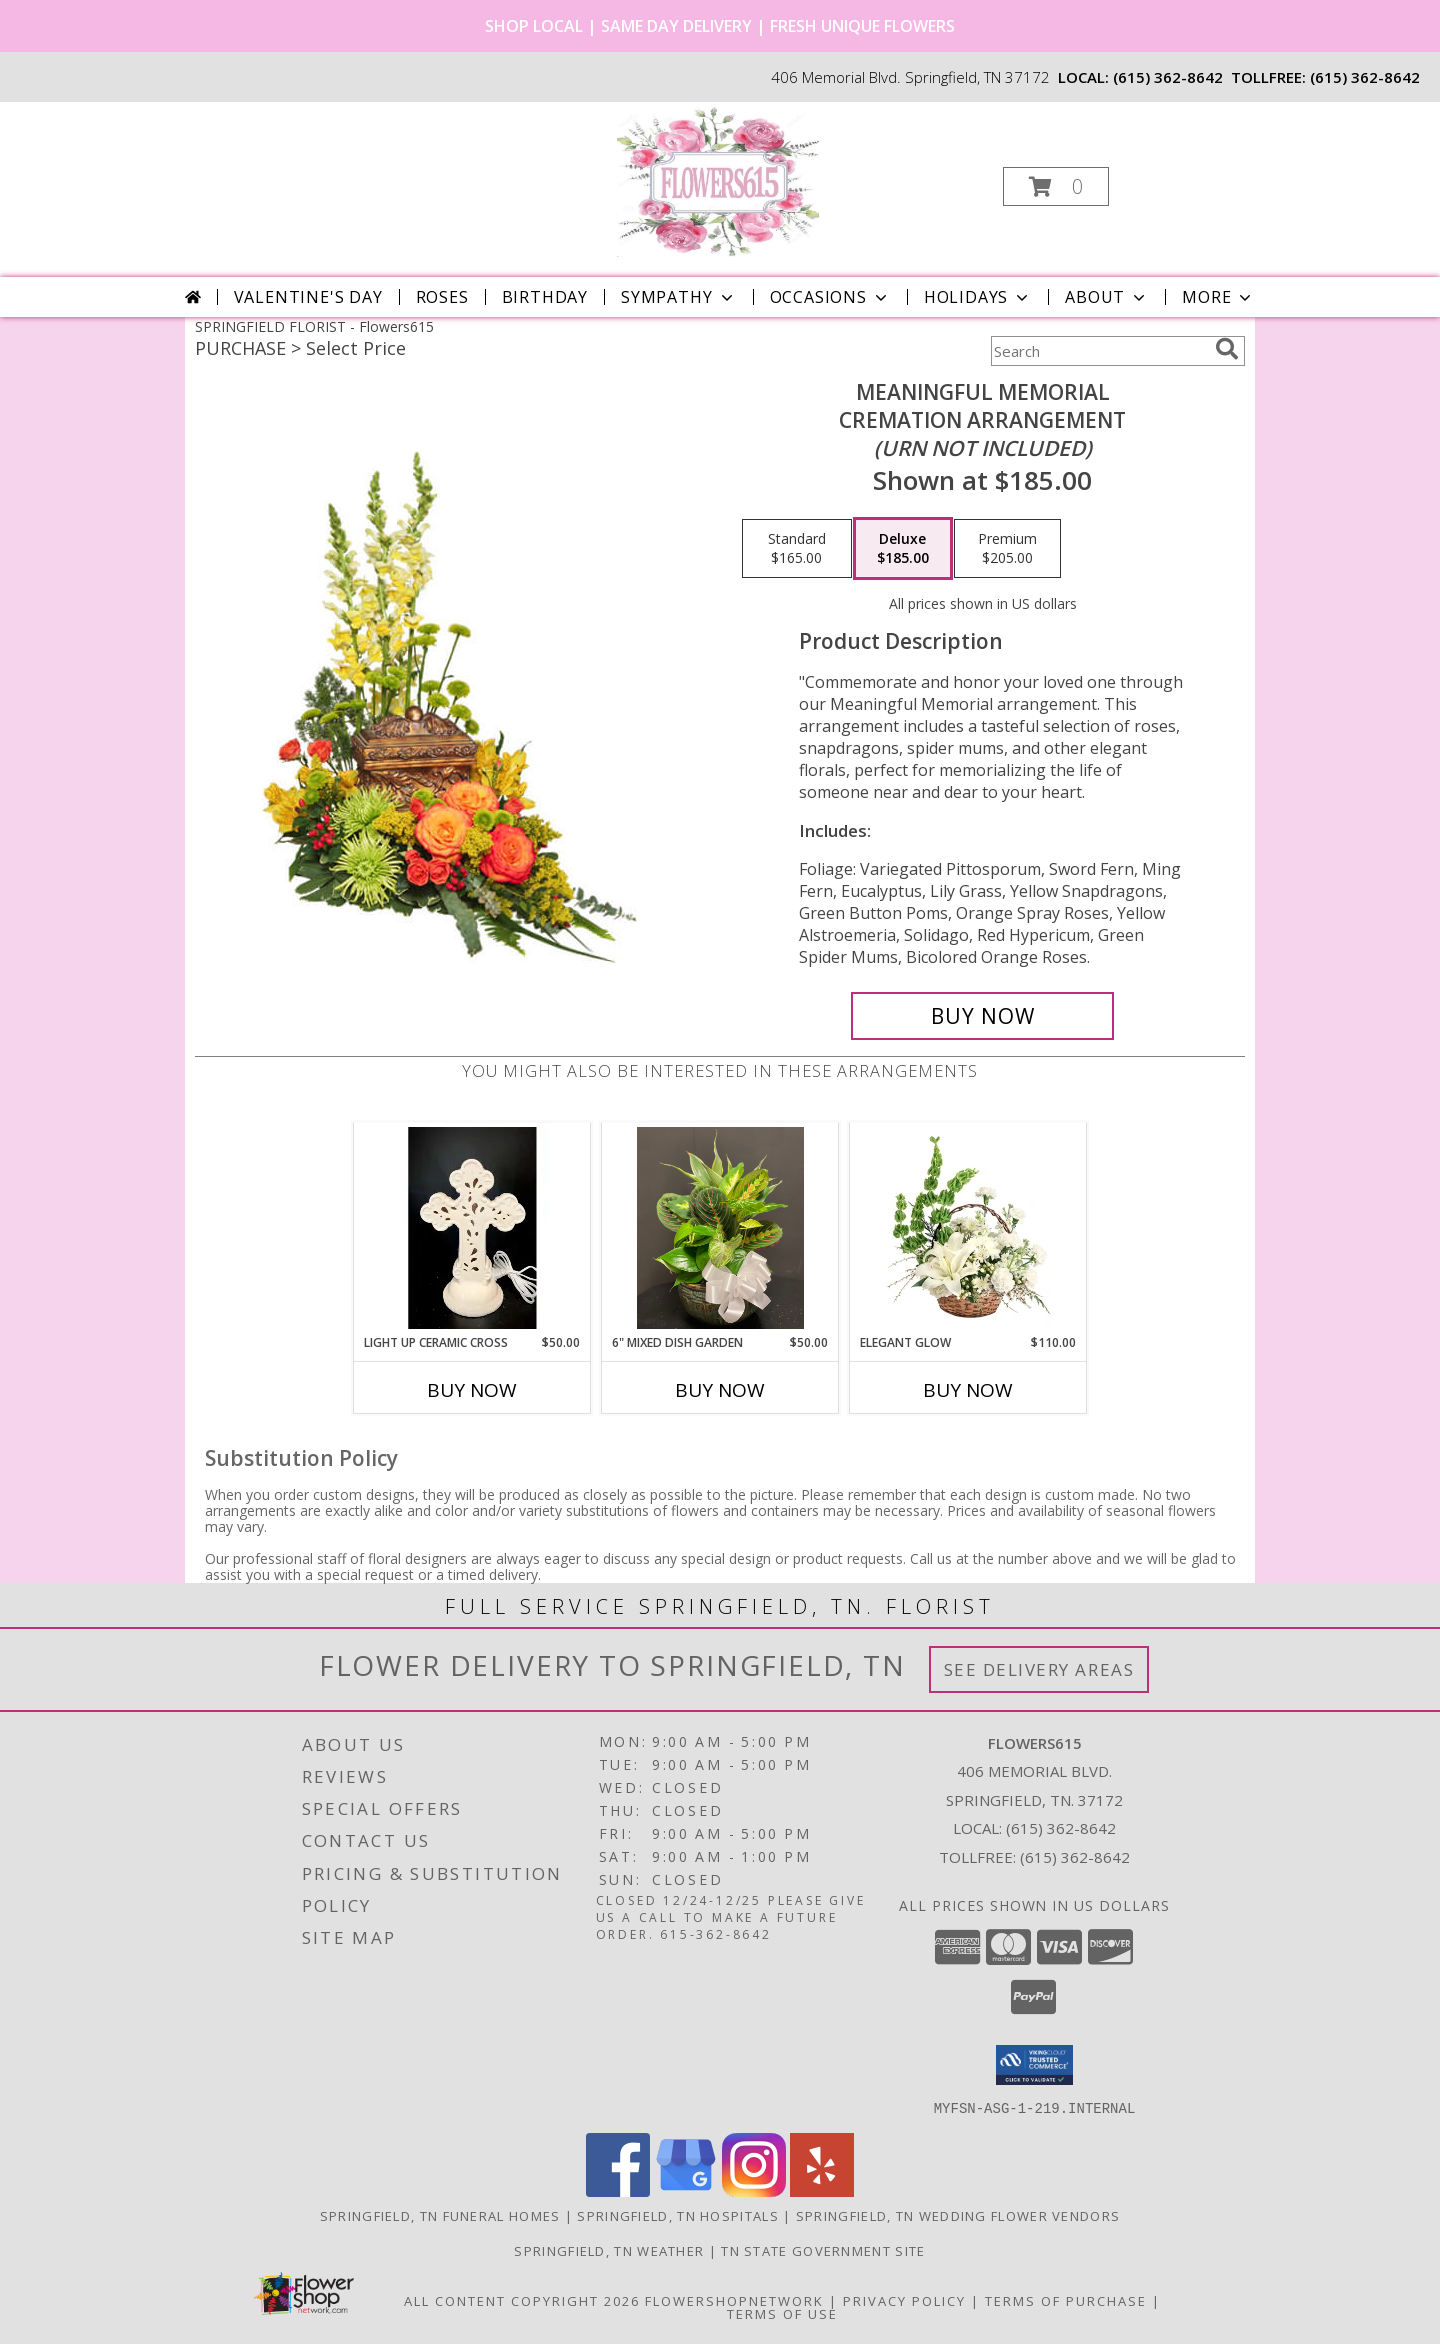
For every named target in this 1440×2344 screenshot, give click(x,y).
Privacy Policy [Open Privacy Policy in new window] (904, 2300)
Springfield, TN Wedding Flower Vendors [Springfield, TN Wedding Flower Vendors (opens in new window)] (958, 2215)
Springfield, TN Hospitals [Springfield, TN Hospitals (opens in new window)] (678, 2215)
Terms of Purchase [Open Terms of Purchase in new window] (1066, 2300)
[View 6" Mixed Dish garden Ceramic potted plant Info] (720, 1228)
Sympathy (678, 297)
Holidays (978, 297)
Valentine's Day (308, 297)
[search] (1227, 349)
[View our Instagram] (754, 2190)
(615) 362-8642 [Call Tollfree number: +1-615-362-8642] (1075, 1857)
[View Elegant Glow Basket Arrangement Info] (968, 1228)
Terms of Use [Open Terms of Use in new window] (782, 2313)
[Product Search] (1099, 351)
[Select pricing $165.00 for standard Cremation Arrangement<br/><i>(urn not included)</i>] (797, 549)
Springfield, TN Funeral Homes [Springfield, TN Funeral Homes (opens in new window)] (440, 2215)
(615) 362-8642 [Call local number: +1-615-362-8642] (1168, 77)
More (1218, 297)
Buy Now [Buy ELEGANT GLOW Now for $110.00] (968, 1390)
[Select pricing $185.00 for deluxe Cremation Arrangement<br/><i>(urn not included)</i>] (903, 549)
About (1107, 297)
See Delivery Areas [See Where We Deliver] (1039, 1669)
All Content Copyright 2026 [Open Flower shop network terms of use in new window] (522, 2300)
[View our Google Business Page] (686, 2190)
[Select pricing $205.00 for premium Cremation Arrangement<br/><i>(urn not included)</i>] (1007, 549)
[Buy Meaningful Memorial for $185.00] (982, 1016)
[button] (1056, 186)
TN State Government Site (823, 2250)
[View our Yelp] (822, 2190)
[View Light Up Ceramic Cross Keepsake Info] (472, 1228)
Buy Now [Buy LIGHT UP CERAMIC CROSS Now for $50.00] (472, 1390)
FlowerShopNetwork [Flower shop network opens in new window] (734, 2300)
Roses (442, 297)
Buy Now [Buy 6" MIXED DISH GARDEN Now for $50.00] (720, 1390)
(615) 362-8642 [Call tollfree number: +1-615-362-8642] (1365, 77)
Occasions (830, 297)
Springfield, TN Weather (609, 2250)
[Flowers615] (718, 180)
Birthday (545, 297)
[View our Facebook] (618, 2190)
